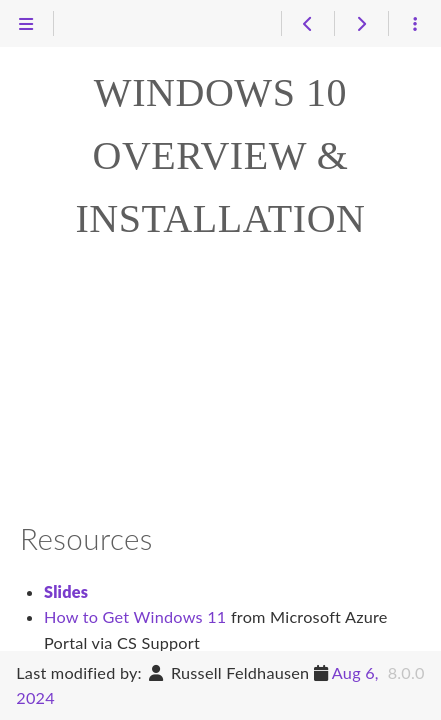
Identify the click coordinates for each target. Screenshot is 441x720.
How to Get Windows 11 (135, 616)
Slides (66, 591)
